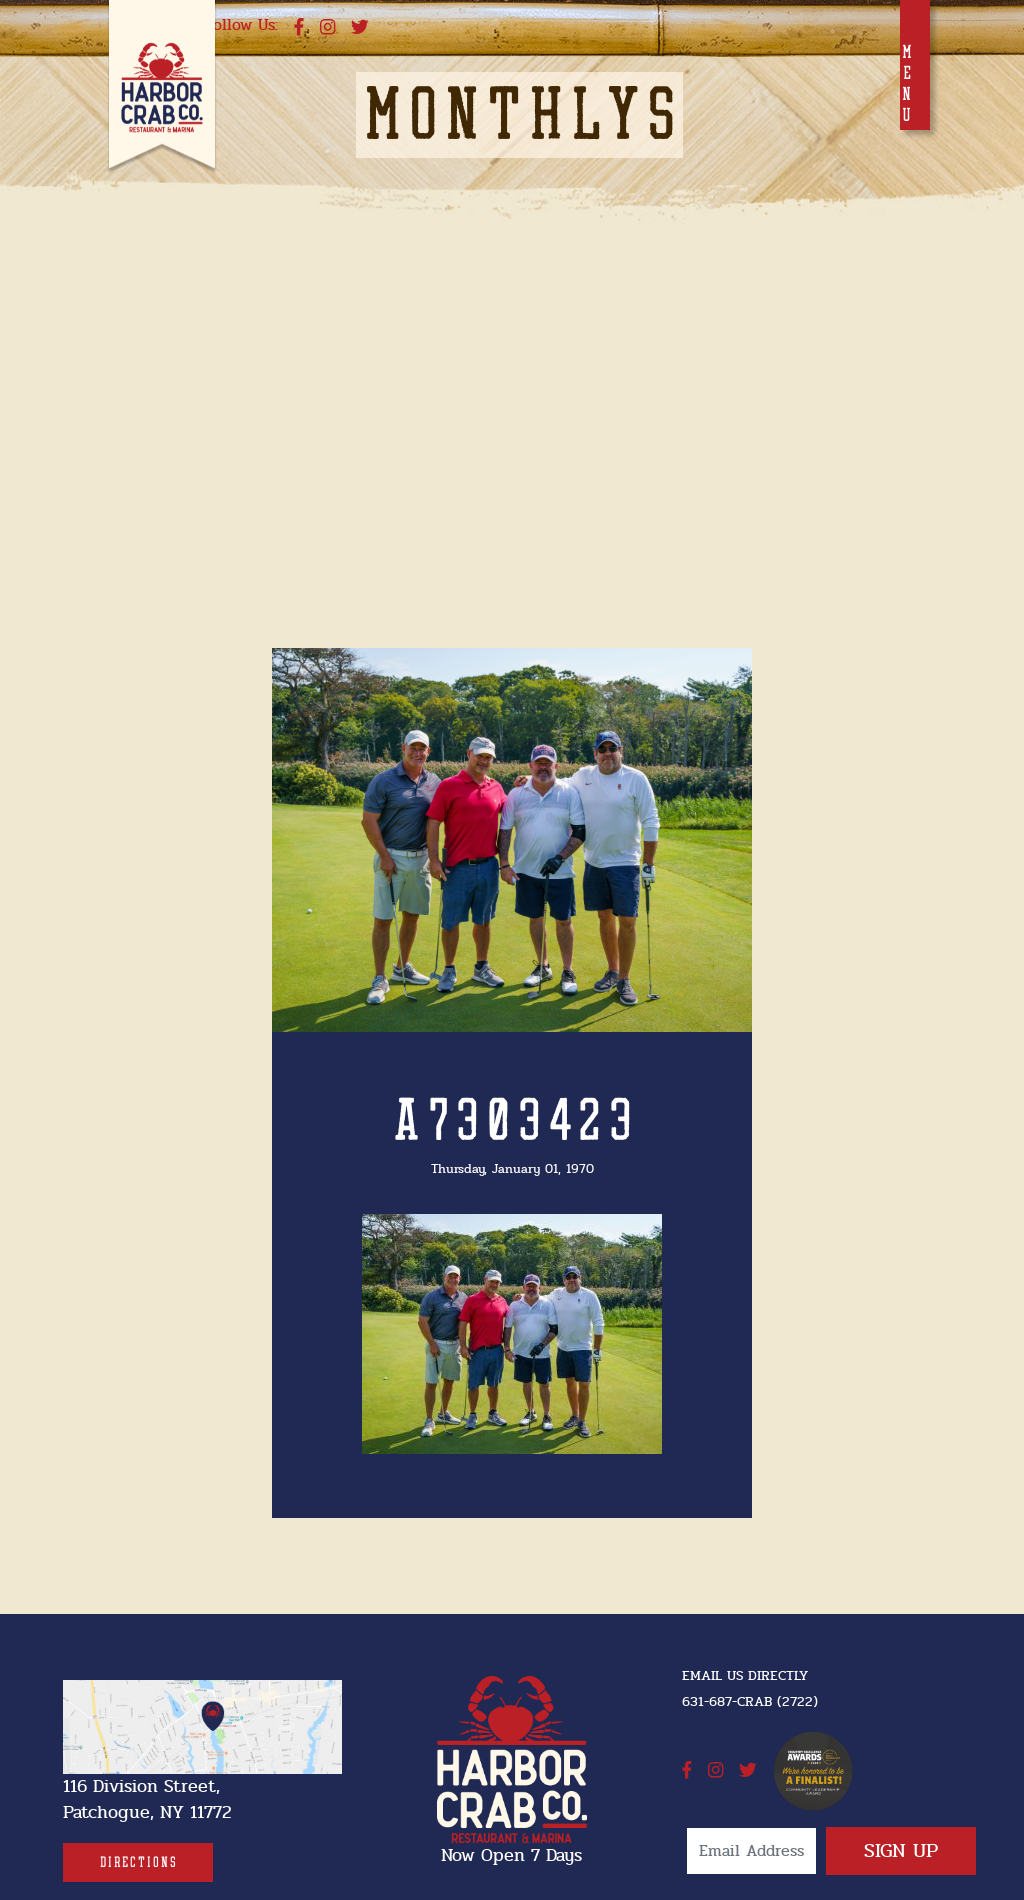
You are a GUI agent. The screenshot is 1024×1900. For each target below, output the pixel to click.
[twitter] (360, 28)
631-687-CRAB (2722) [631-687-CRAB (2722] (750, 1701)
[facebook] (299, 28)
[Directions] (138, 1862)
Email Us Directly (745, 1675)
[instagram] (327, 28)
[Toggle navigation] (915, 65)
